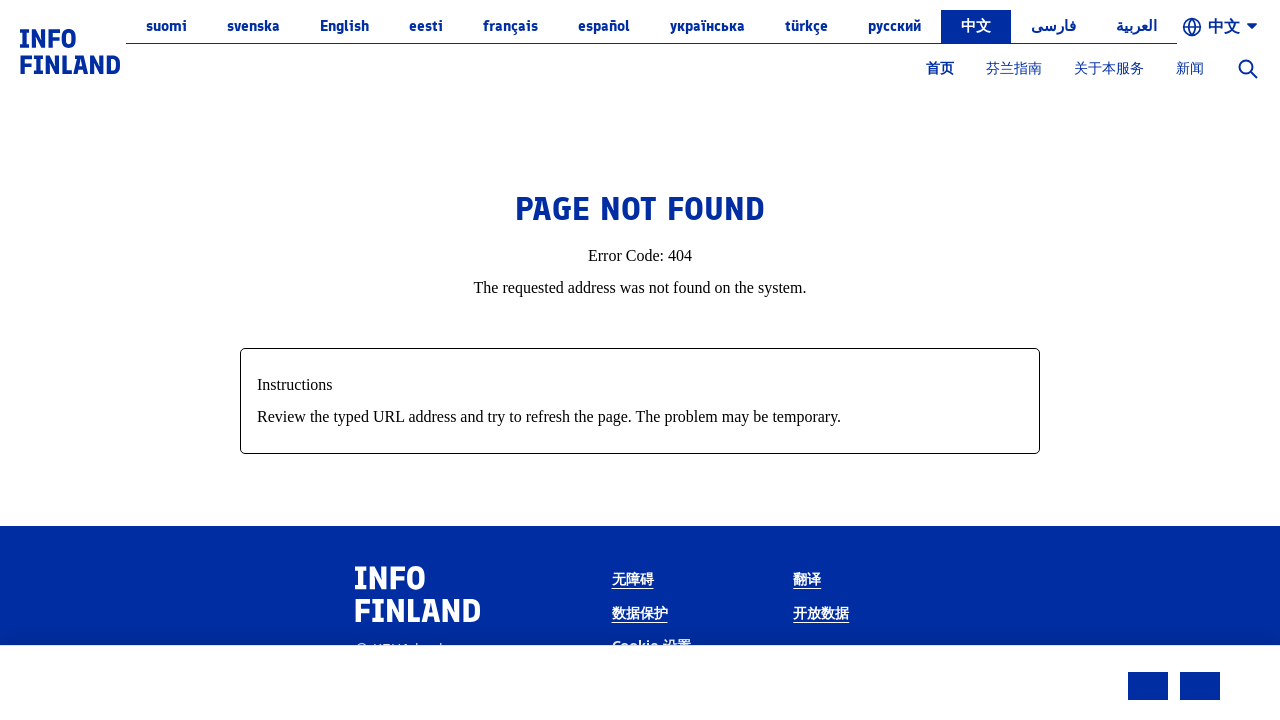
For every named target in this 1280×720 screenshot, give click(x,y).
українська (707, 26)
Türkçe (806, 26)
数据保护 (640, 613)
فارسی (1053, 26)
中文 (976, 26)
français (510, 26)
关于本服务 (1109, 68)
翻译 (807, 579)
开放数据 (821, 613)
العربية (1136, 26)
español (604, 26)
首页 (940, 68)
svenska (253, 26)
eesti (426, 26)
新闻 (1190, 68)
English (344, 26)
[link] (70, 50)
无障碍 (633, 579)
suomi (166, 26)
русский (894, 26)
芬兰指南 (1014, 68)
